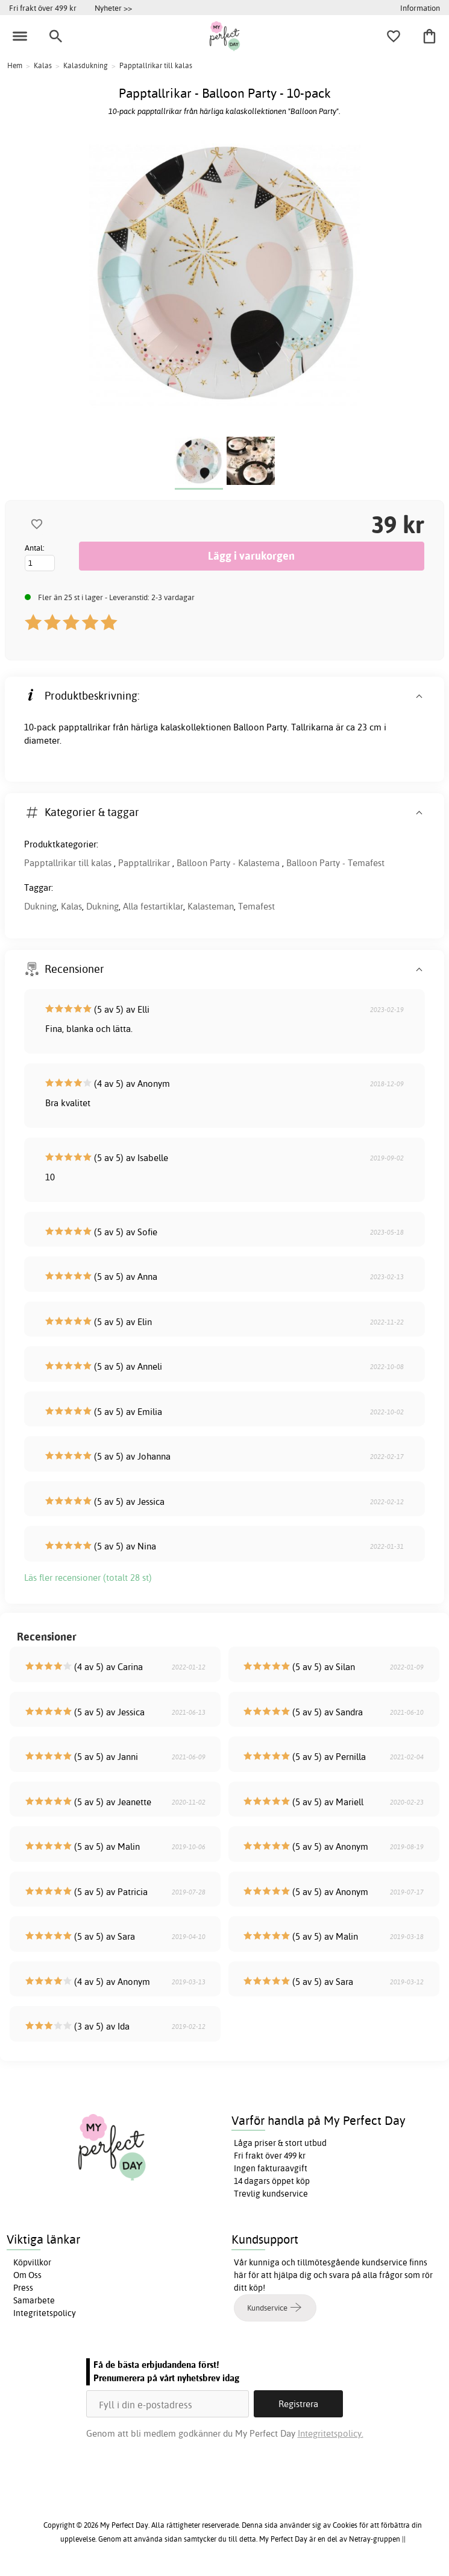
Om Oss (27, 2275)
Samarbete (34, 2300)
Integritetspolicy (44, 2313)
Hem (14, 65)
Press (23, 2287)
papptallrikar (84, 727)
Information (420, 8)
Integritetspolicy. (330, 2433)
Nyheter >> (113, 8)
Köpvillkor (32, 2262)
